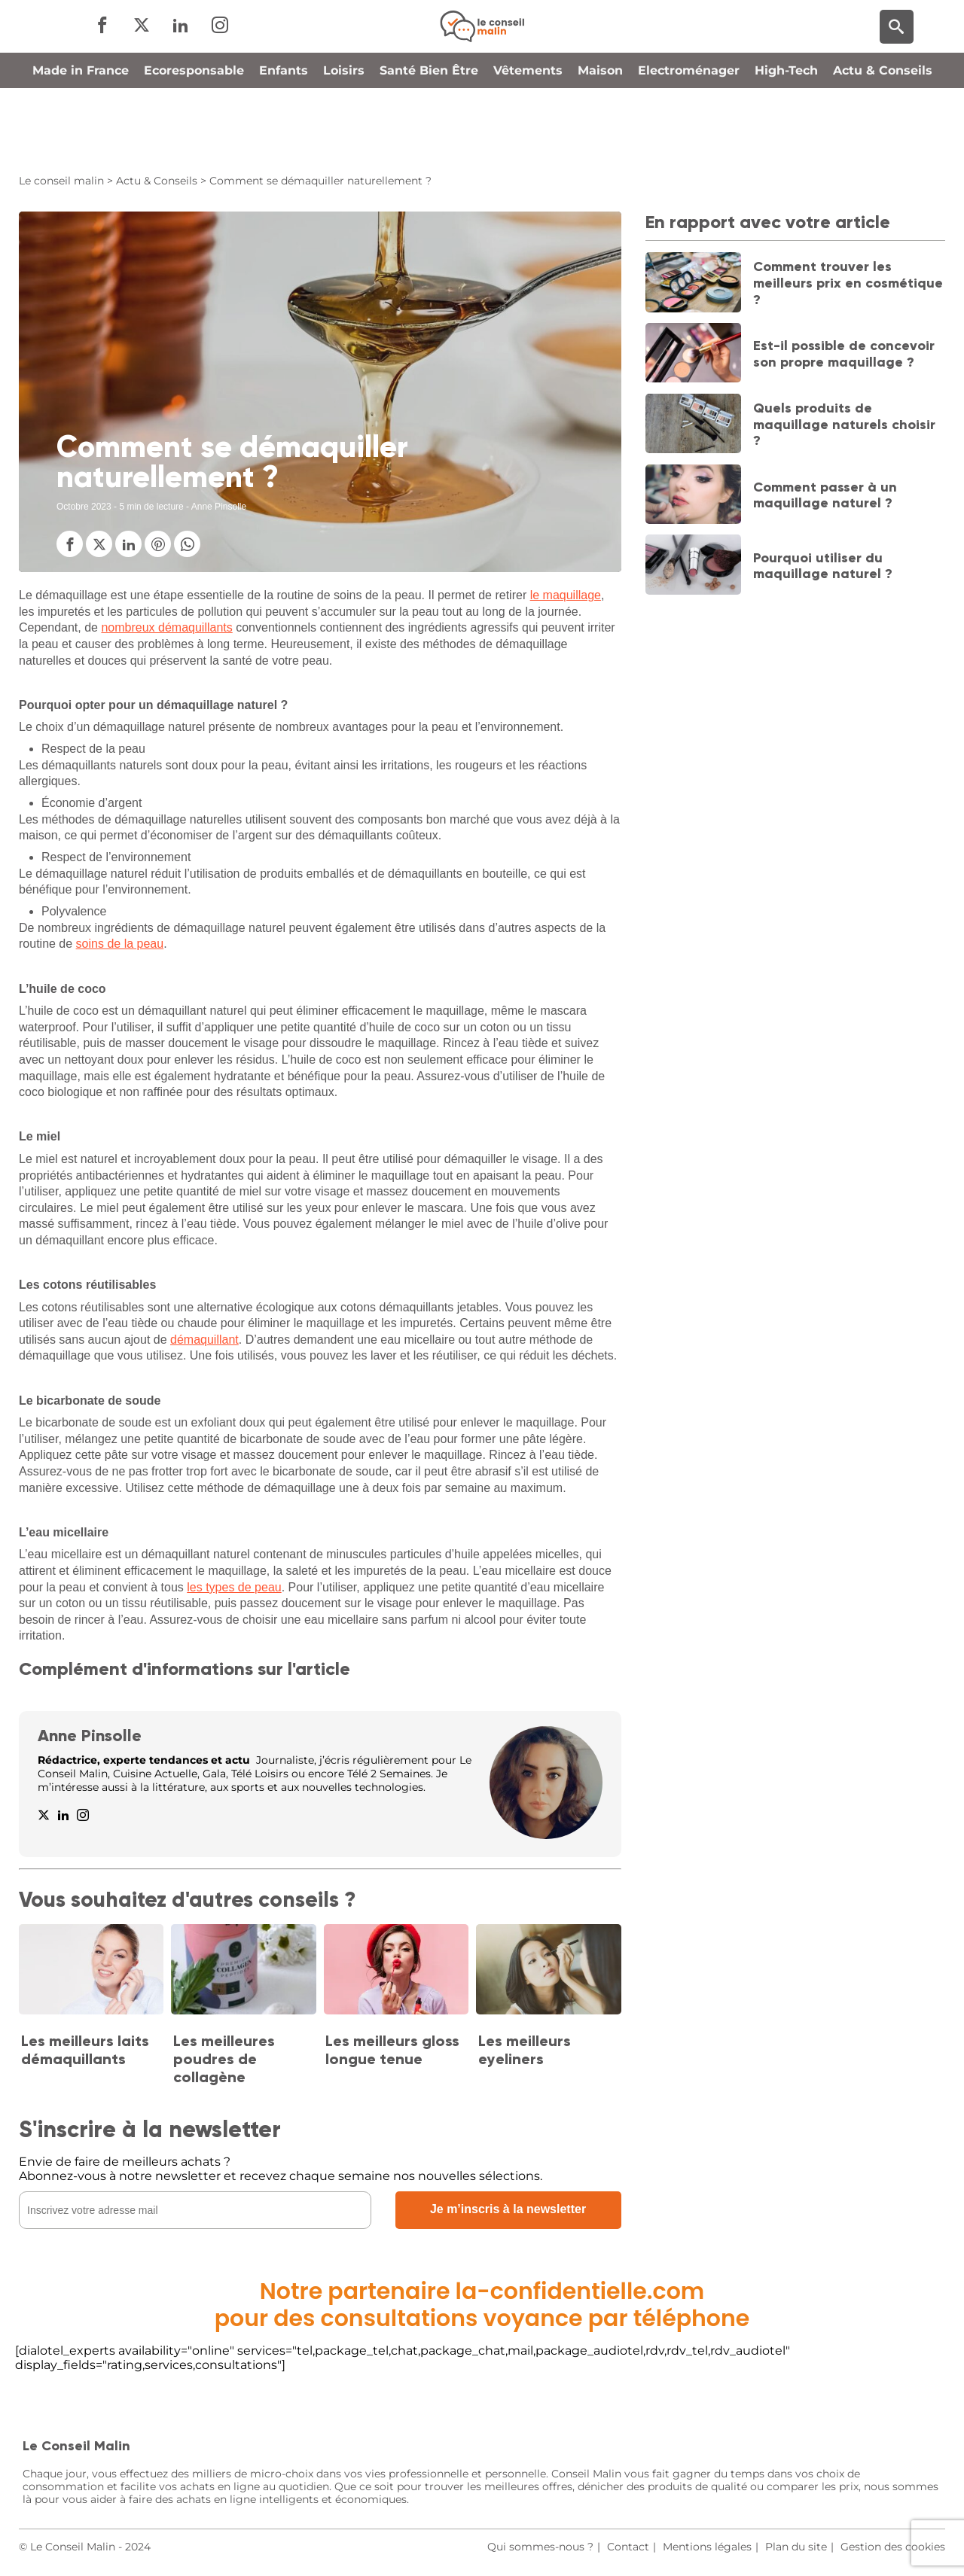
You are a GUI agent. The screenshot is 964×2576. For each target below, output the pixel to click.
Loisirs (344, 138)
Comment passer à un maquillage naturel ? (825, 495)
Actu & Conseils (882, 138)
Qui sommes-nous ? (540, 2546)
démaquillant (204, 1339)
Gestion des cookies (892, 2546)
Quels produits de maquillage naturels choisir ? (844, 424)
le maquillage (565, 595)
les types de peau (234, 1587)
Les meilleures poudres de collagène (224, 2059)
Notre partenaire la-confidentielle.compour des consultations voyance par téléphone (482, 2305)
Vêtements (528, 138)
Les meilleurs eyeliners (524, 2050)
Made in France (80, 138)
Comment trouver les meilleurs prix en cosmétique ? (848, 282)
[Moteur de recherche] (897, 61)
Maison (600, 138)
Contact (628, 2546)
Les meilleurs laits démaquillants (85, 2050)
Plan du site (796, 2546)
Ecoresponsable (194, 138)
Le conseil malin (61, 180)
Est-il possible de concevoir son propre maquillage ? (844, 353)
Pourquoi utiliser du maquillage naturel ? (822, 566)
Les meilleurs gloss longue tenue (392, 2050)
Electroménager (689, 138)
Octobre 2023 (83, 506)
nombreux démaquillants (166, 627)
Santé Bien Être (429, 138)
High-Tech (786, 138)
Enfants (283, 138)
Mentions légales (707, 2546)
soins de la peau (120, 943)
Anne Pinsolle (90, 1735)
